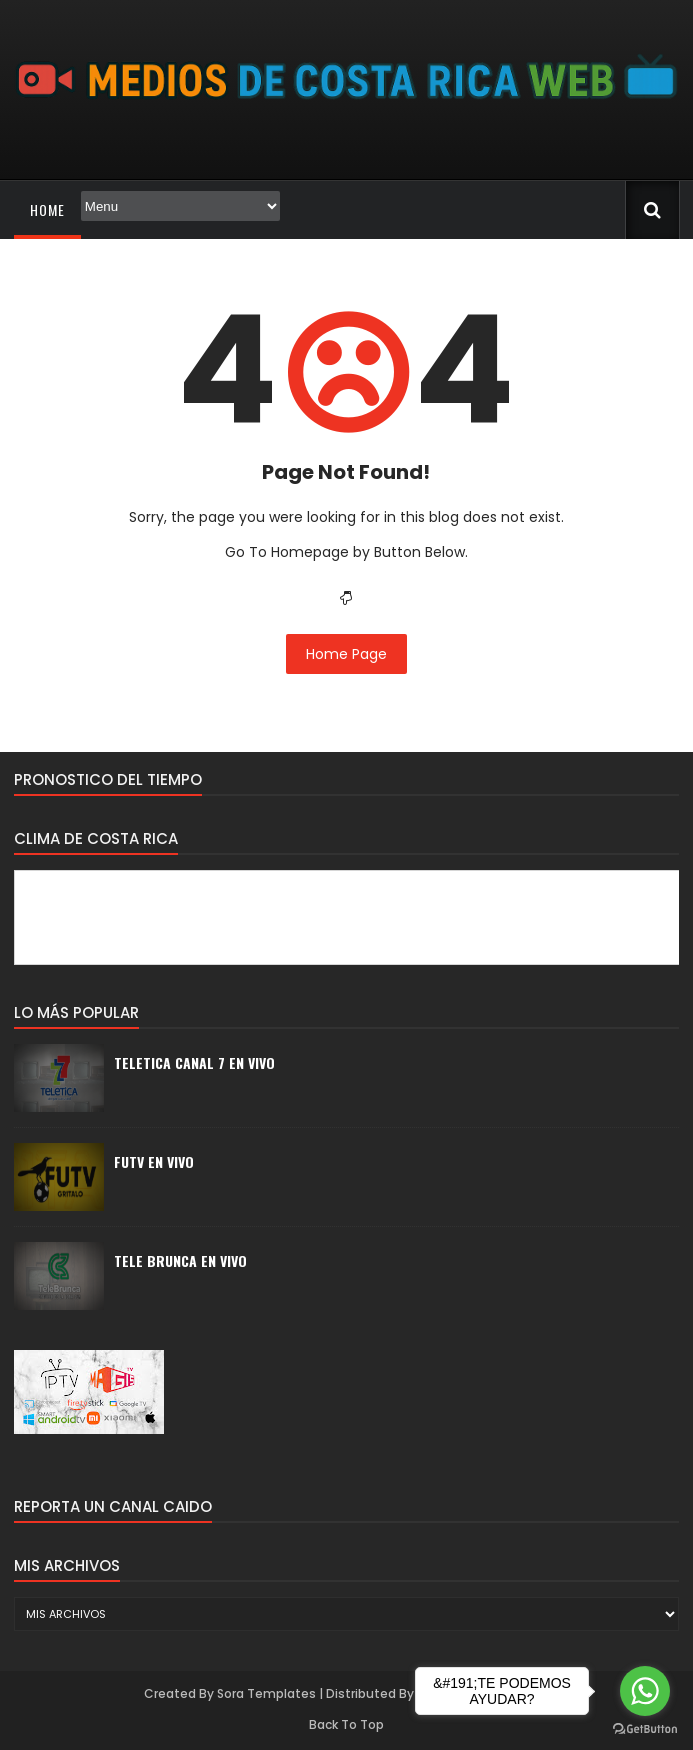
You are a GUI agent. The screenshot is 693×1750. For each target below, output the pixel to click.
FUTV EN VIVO (154, 1161)
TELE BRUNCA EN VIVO (180, 1260)
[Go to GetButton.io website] (645, 1729)
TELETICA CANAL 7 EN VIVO (194, 1062)
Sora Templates (266, 1693)
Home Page (346, 654)
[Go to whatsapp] (645, 1691)
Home (47, 209)
